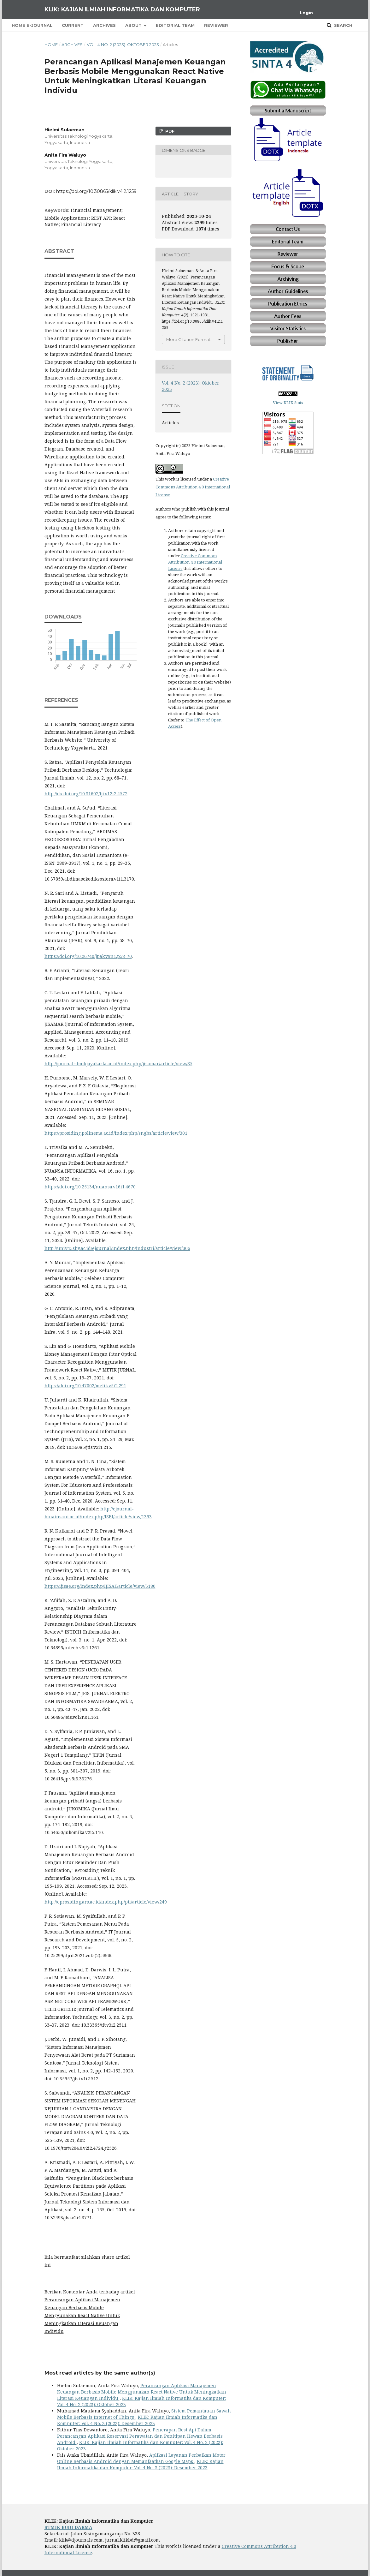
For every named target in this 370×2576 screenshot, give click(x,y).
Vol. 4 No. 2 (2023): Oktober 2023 (123, 44)
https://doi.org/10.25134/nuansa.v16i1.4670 (90, 1187)
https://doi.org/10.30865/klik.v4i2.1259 (96, 191)
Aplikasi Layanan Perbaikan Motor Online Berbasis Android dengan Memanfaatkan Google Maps (141, 2458)
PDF (169, 131)
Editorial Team (175, 25)
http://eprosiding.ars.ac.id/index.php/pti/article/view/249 (105, 1902)
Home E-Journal (32, 25)
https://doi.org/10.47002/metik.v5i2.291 (85, 1386)
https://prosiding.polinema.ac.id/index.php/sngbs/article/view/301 (115, 1133)
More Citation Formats (189, 339)
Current (73, 25)
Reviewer (216, 25)
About (134, 25)
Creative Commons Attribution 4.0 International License (193, 487)
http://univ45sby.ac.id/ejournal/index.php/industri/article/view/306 (117, 1248)
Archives (104, 25)
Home (51, 44)
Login (306, 12)
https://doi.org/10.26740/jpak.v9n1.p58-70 (88, 956)
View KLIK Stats (288, 402)
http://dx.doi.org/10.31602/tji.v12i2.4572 (85, 794)
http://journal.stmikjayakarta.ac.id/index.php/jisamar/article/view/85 (118, 1064)
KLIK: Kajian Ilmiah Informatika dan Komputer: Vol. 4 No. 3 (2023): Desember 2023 (137, 2420)
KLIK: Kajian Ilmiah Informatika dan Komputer (122, 9)
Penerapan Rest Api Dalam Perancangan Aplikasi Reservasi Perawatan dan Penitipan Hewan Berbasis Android (140, 2436)
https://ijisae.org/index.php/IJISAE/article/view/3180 (100, 1586)
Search (342, 25)
